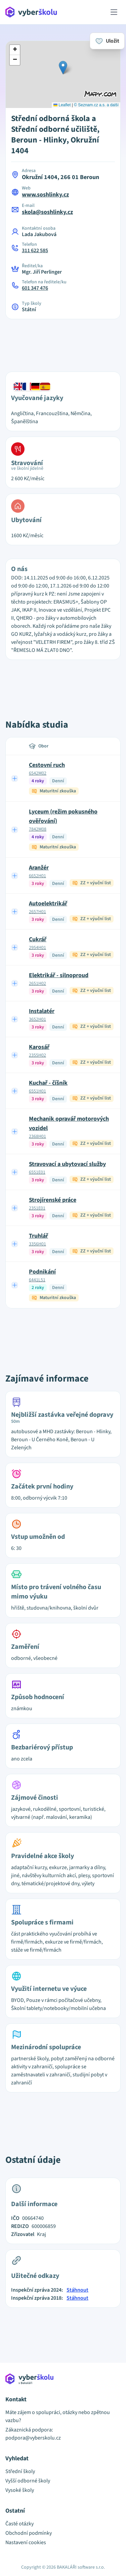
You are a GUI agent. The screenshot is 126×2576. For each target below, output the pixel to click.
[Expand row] (14, 778)
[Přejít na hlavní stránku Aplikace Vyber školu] (31, 12)
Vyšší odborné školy (27, 2480)
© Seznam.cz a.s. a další (96, 105)
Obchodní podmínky (28, 2533)
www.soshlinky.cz (45, 194)
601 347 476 (35, 288)
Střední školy (20, 2471)
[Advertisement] (63, 341)
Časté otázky (19, 2523)
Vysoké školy (19, 2490)
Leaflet (62, 105)
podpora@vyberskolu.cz (33, 2438)
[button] (63, 67)
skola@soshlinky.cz (47, 212)
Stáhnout (77, 2290)
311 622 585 (35, 250)
